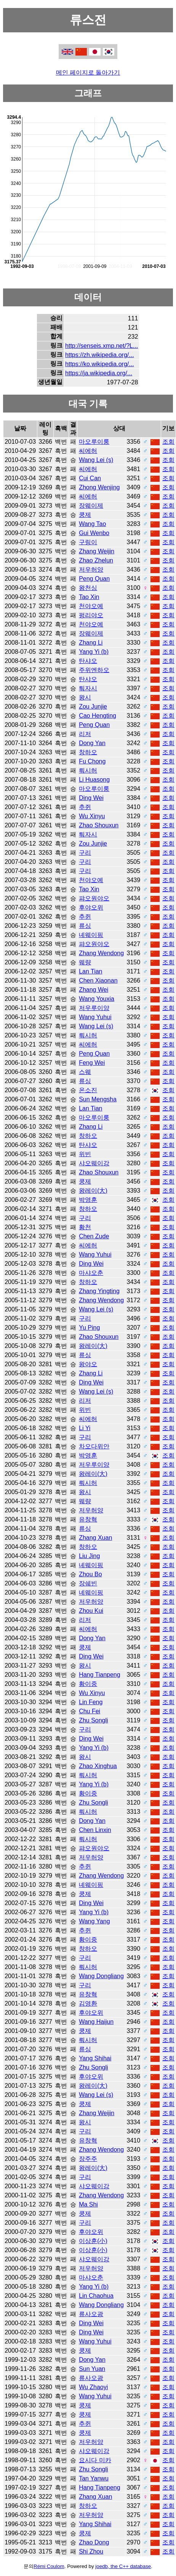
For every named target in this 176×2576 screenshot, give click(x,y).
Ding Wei (91, 798)
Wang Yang (94, 1921)
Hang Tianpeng (99, 1674)
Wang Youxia (96, 999)
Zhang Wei (93, 989)
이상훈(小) (93, 2241)
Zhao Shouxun (98, 825)
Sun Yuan (92, 2369)
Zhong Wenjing (99, 487)
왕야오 (88, 1364)
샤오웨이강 (94, 1163)
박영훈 (88, 1199)
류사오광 (91, 2314)
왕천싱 (88, 588)
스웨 (85, 1072)
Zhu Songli (93, 1720)
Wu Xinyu (92, 816)
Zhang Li (90, 642)
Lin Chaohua (96, 2295)
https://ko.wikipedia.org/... (99, 364)
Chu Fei (89, 1711)
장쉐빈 (88, 1583)
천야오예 (91, 606)
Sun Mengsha (98, 1099)
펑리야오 (91, 615)
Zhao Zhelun (96, 560)
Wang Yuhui (95, 1017)
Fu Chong (92, 761)
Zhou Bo (90, 1574)
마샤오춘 (91, 1273)
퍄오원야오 (94, 898)
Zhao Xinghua (98, 1766)
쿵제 (85, 514)
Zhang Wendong (101, 953)
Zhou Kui (91, 1610)
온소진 (88, 1090)
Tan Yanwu (94, 2478)
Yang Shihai (95, 2058)
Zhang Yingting (99, 1291)
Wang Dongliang (101, 1976)
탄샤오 (88, 661)
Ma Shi (88, 2204)
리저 (85, 734)
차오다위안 (94, 1446)
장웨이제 (91, 505)
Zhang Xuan (95, 1537)
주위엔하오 (94, 670)
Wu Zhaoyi (93, 2387)
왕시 (85, 697)
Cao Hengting (97, 715)
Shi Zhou (91, 2551)
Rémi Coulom (49, 2566)
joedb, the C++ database (123, 2566)
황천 (85, 1227)
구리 (85, 852)
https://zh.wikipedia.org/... (99, 355)
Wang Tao (92, 524)
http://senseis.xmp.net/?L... (101, 346)
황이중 (88, 1684)
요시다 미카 (95, 2460)
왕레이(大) (93, 1190)
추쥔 (85, 807)
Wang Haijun (96, 2021)
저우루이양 (94, 1008)
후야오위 (91, 907)
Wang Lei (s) (96, 460)
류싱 (85, 925)
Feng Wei (92, 1062)
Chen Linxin (95, 1830)
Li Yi (84, 1428)
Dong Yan (92, 743)
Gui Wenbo (94, 533)
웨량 (85, 962)
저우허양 (91, 569)
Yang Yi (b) (94, 651)
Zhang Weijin (96, 551)
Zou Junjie (93, 706)
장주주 (88, 2158)
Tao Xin (89, 597)
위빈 (85, 1154)
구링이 (88, 542)
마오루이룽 (94, 441)
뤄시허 (88, 770)
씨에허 (88, 451)
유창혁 (88, 1519)
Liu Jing (89, 1556)
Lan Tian (90, 971)
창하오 (88, 752)
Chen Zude (94, 1236)
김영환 (88, 2003)
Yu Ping (89, 1327)
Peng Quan (94, 578)
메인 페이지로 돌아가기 (88, 72)
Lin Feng (90, 1702)
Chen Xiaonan (98, 980)
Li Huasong (94, 779)
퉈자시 (88, 688)
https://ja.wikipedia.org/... (98, 373)
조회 (168, 441)
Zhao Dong (94, 2542)
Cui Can (90, 478)
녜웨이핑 (91, 935)
